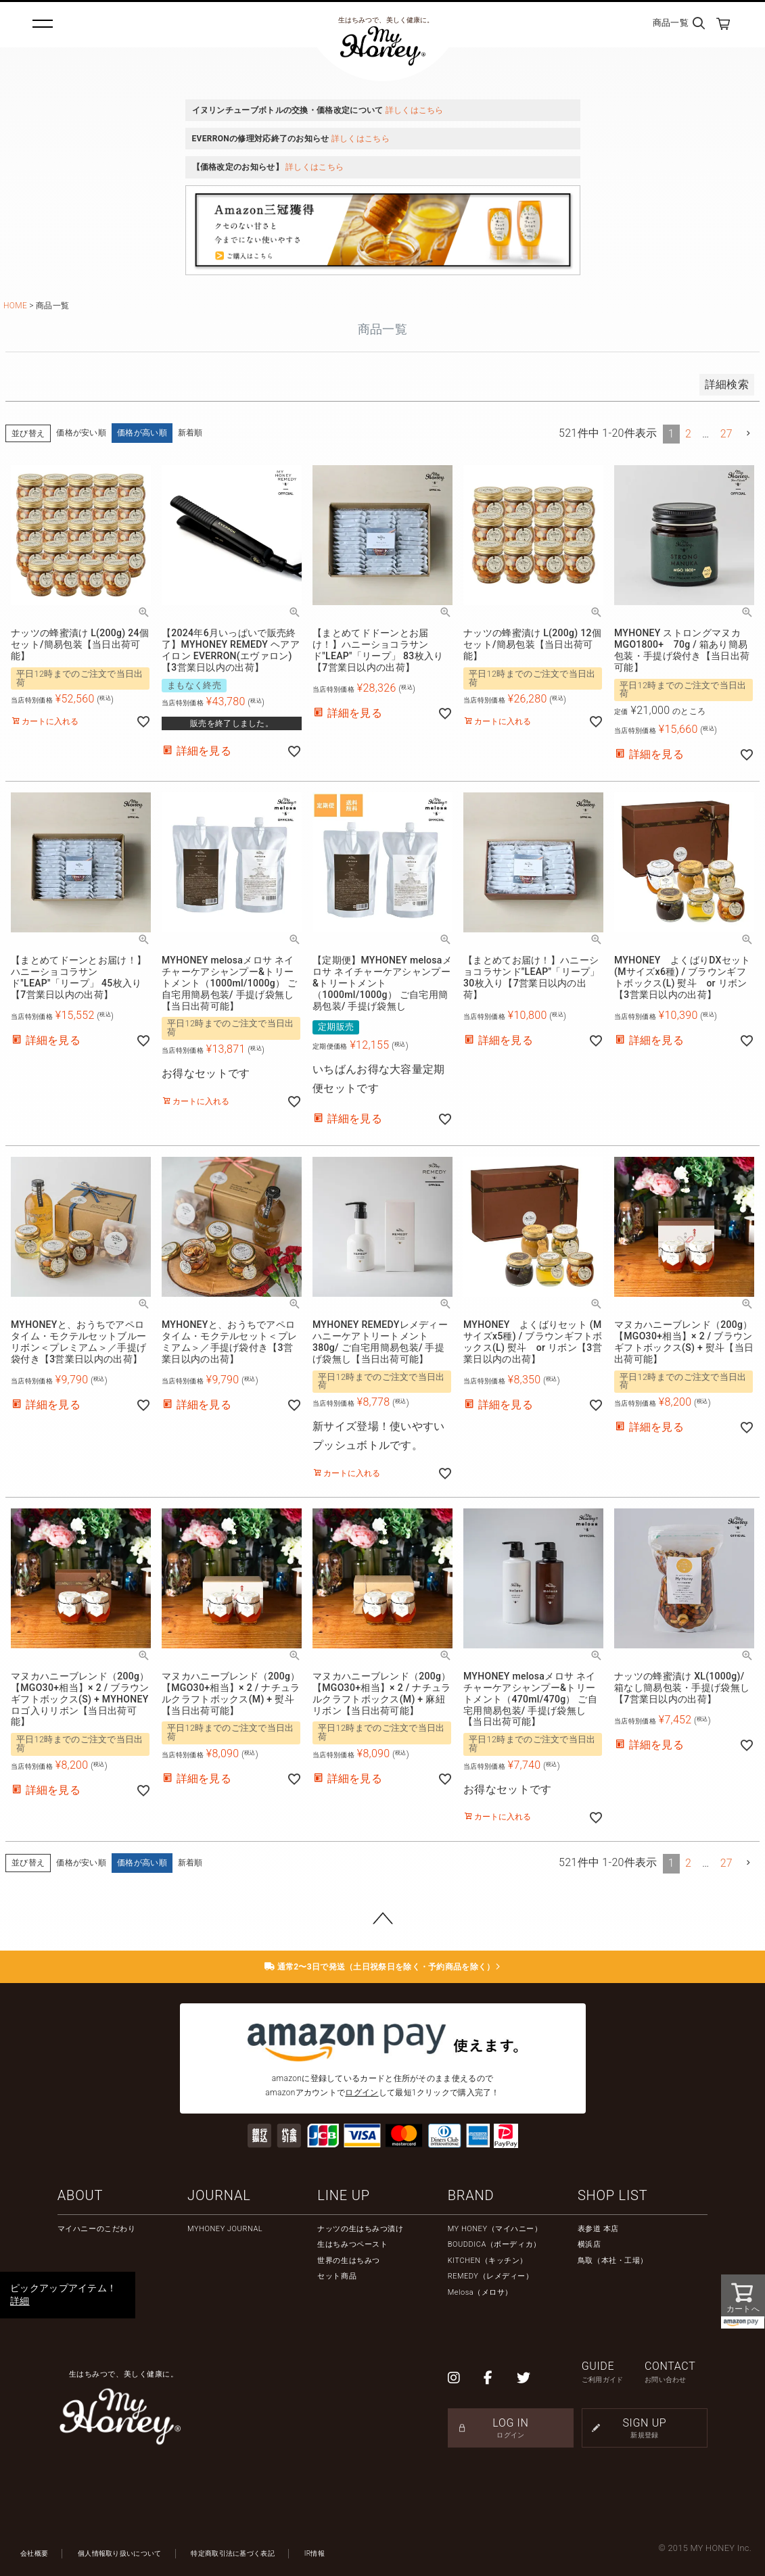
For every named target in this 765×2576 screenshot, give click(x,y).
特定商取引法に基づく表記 (233, 2553)
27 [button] (726, 433)
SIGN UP (644, 2428)
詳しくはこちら (415, 110)
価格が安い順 (81, 432)
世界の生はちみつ (348, 2260)
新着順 (190, 432)
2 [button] (688, 433)
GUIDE (613, 2372)
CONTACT (676, 2372)
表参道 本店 (598, 2228)
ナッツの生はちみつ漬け (360, 2228)
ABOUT (80, 2195)
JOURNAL (218, 2195)
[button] (749, 433)
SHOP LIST (613, 2195)
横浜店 (589, 2244)
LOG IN (510, 2428)
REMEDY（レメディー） (491, 2276)
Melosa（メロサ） (480, 2292)
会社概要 (34, 2553)
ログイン (361, 2092)
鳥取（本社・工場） (613, 2260)
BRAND (471, 2195)
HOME (15, 305)
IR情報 (314, 2553)
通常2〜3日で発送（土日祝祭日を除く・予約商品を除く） (382, 1967)
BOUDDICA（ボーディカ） (494, 2244)
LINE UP (343, 2195)
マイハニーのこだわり (96, 2228)
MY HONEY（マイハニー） (495, 2228)
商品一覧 (671, 23)
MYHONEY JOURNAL (224, 2228)
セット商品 (336, 2276)
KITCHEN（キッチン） (488, 2260)
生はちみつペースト (352, 2244)
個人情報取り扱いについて (120, 2553)
